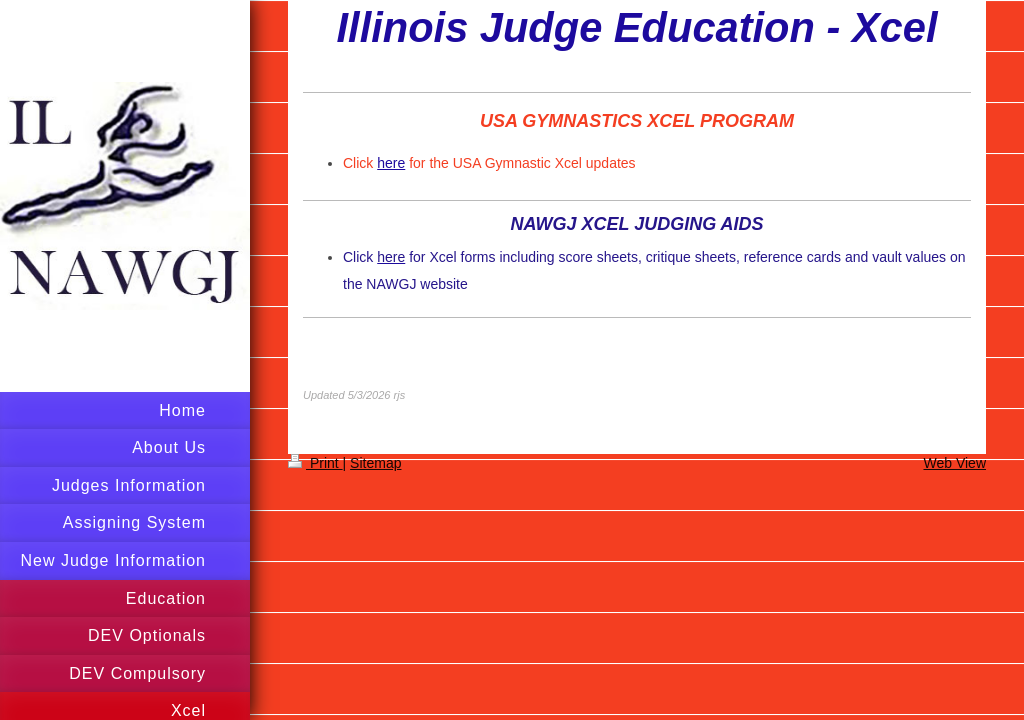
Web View (954, 463)
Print (315, 463)
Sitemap (375, 463)
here (391, 163)
